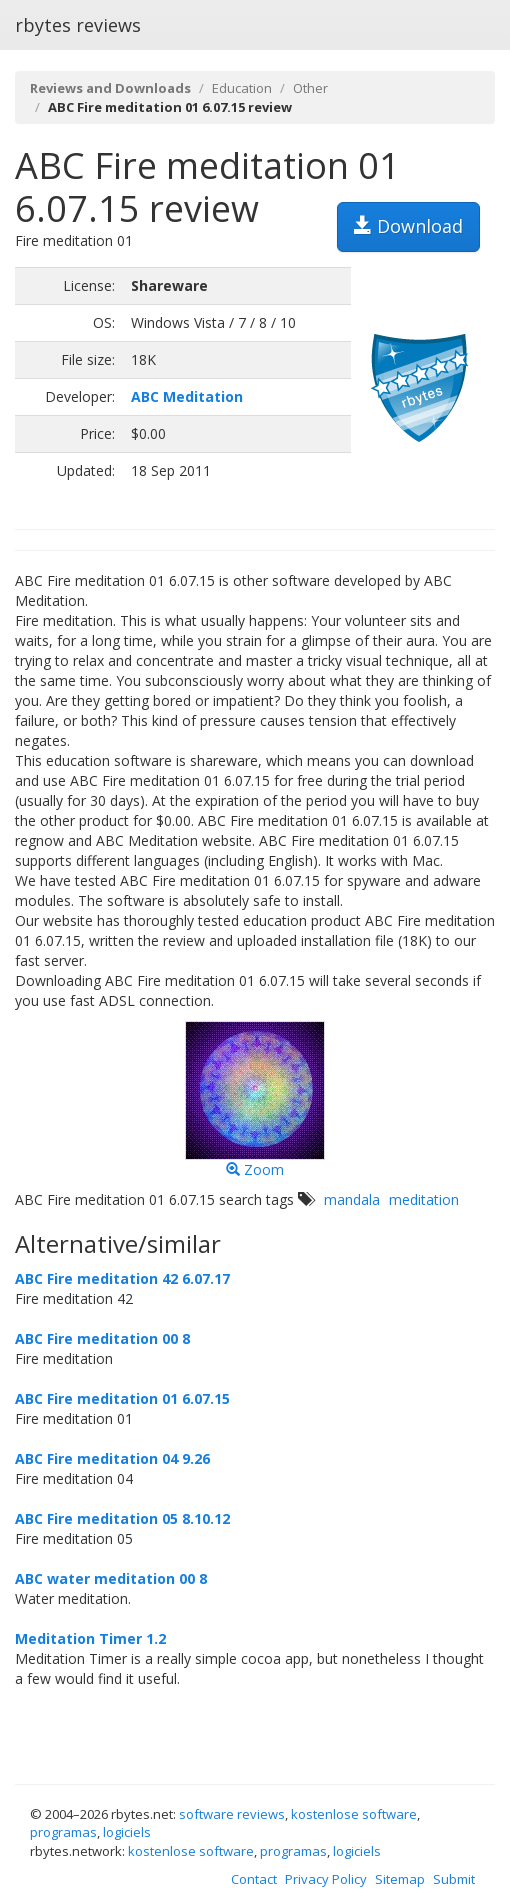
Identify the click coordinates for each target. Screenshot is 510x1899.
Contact (254, 1879)
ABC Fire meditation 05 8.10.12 (122, 1518)
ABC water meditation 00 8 (111, 1578)
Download (408, 226)
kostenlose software (354, 1814)
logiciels (127, 1832)
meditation (424, 1199)
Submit (454, 1879)
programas (63, 1832)
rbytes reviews (78, 25)
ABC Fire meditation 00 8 (102, 1338)
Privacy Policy (326, 1879)
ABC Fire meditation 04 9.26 (112, 1458)
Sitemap (400, 1879)
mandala (352, 1199)
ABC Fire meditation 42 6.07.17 (122, 1278)
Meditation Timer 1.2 (90, 1638)
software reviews (232, 1814)
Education (242, 88)
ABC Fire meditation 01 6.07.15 (122, 1398)
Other (310, 88)
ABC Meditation (187, 396)
